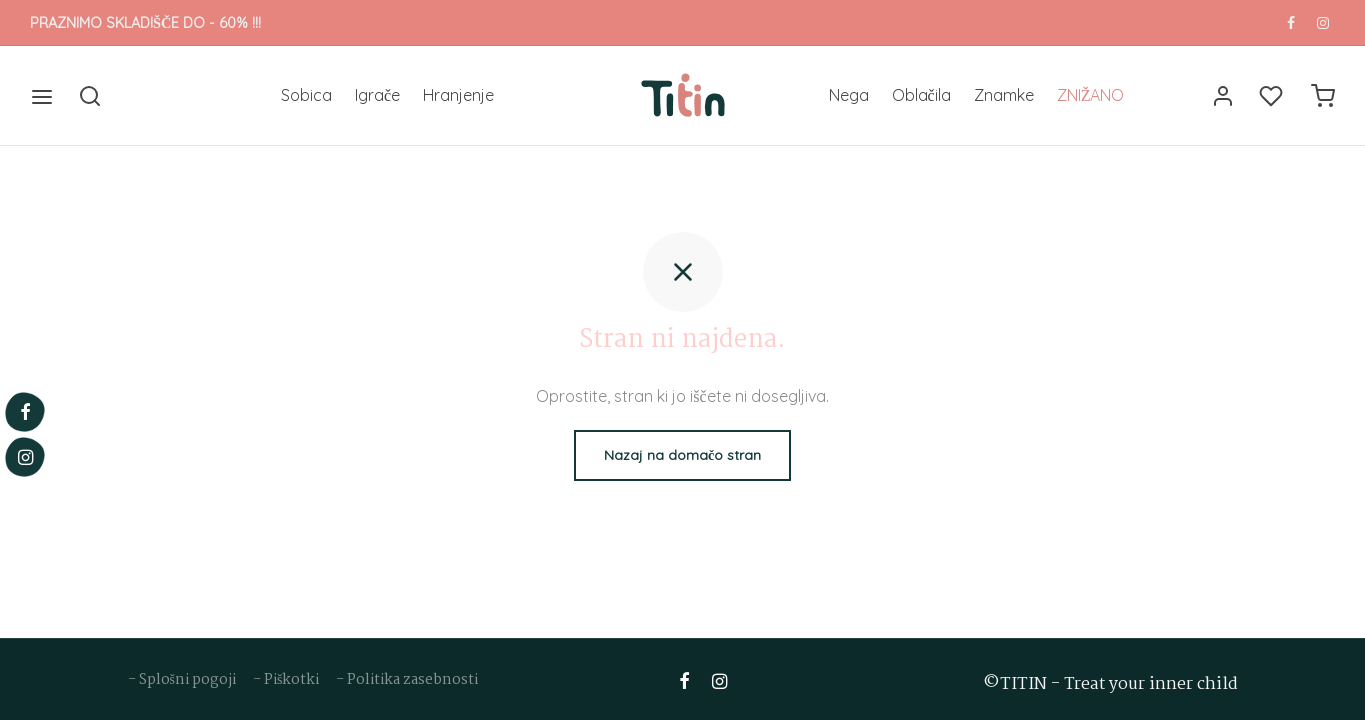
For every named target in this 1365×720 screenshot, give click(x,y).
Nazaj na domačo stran (682, 455)
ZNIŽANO (1091, 95)
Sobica (306, 95)
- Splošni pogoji (183, 680)
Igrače (377, 95)
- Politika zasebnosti (407, 680)
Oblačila (921, 95)
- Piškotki (287, 680)
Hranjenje (458, 95)
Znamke (1004, 95)
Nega (849, 95)
